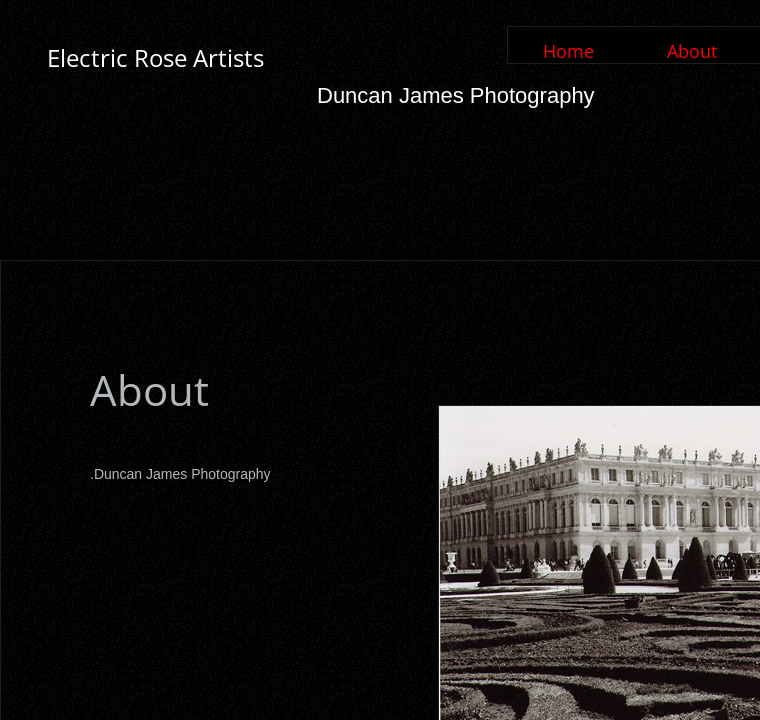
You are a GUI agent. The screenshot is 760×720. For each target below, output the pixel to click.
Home (568, 51)
